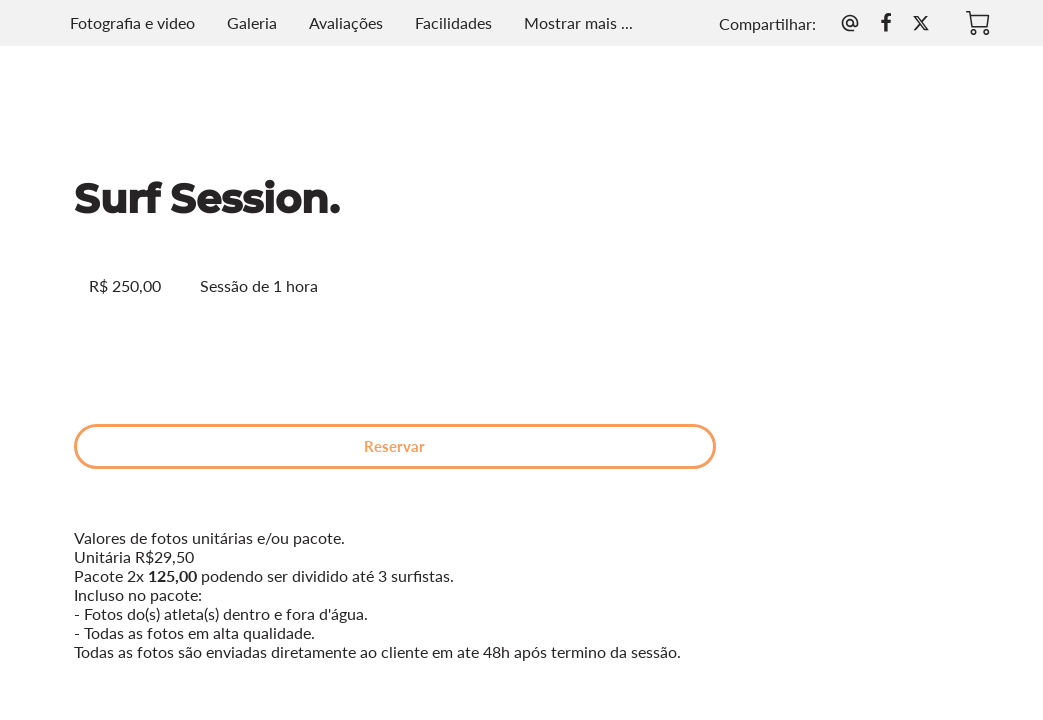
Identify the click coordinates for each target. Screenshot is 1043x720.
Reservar (269, 347)
